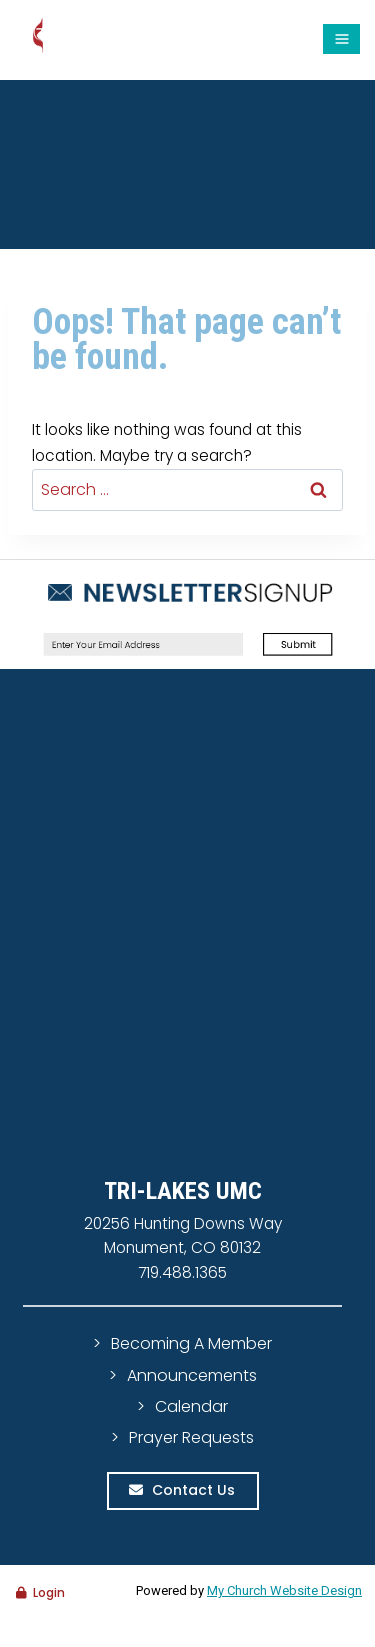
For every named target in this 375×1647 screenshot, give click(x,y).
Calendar (191, 1406)
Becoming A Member (191, 1343)
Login (49, 1592)
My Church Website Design (284, 1590)
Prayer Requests (191, 1437)
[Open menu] (341, 39)
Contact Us (193, 1490)
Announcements (192, 1375)
